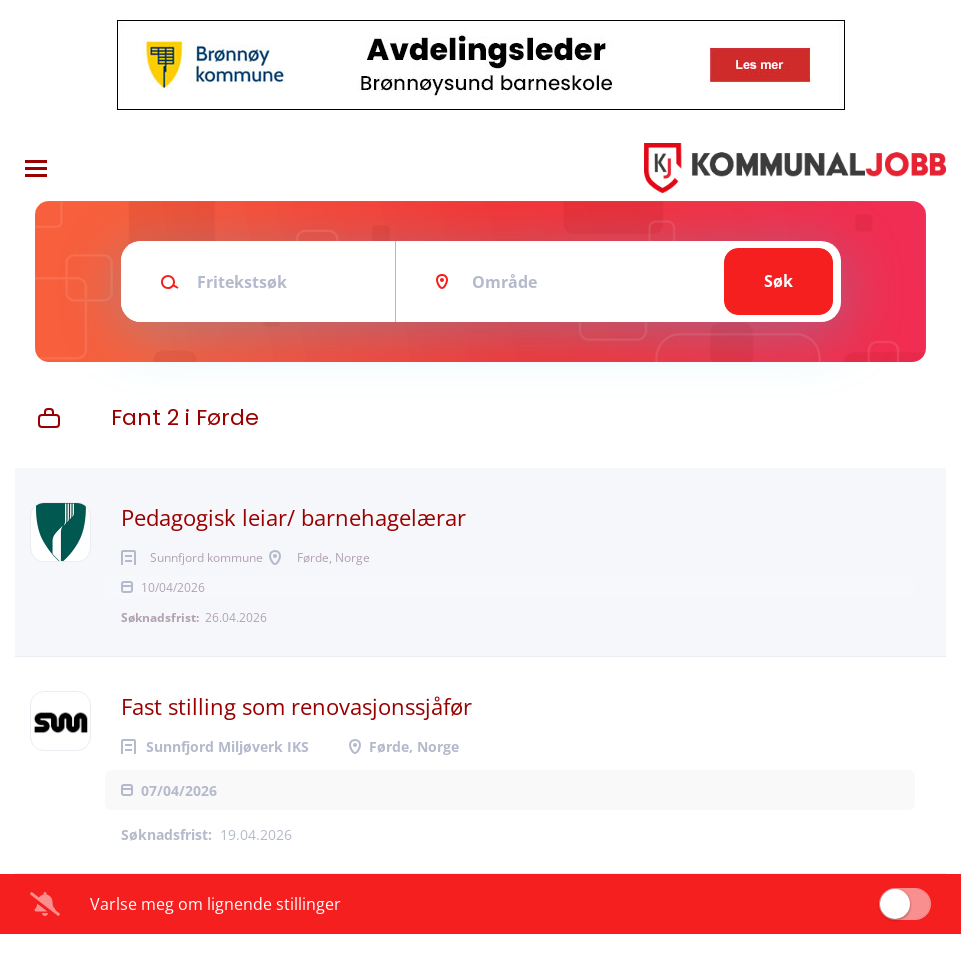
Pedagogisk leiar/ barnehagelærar (293, 517)
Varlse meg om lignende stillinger (215, 932)
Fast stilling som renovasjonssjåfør (296, 734)
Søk (778, 281)
